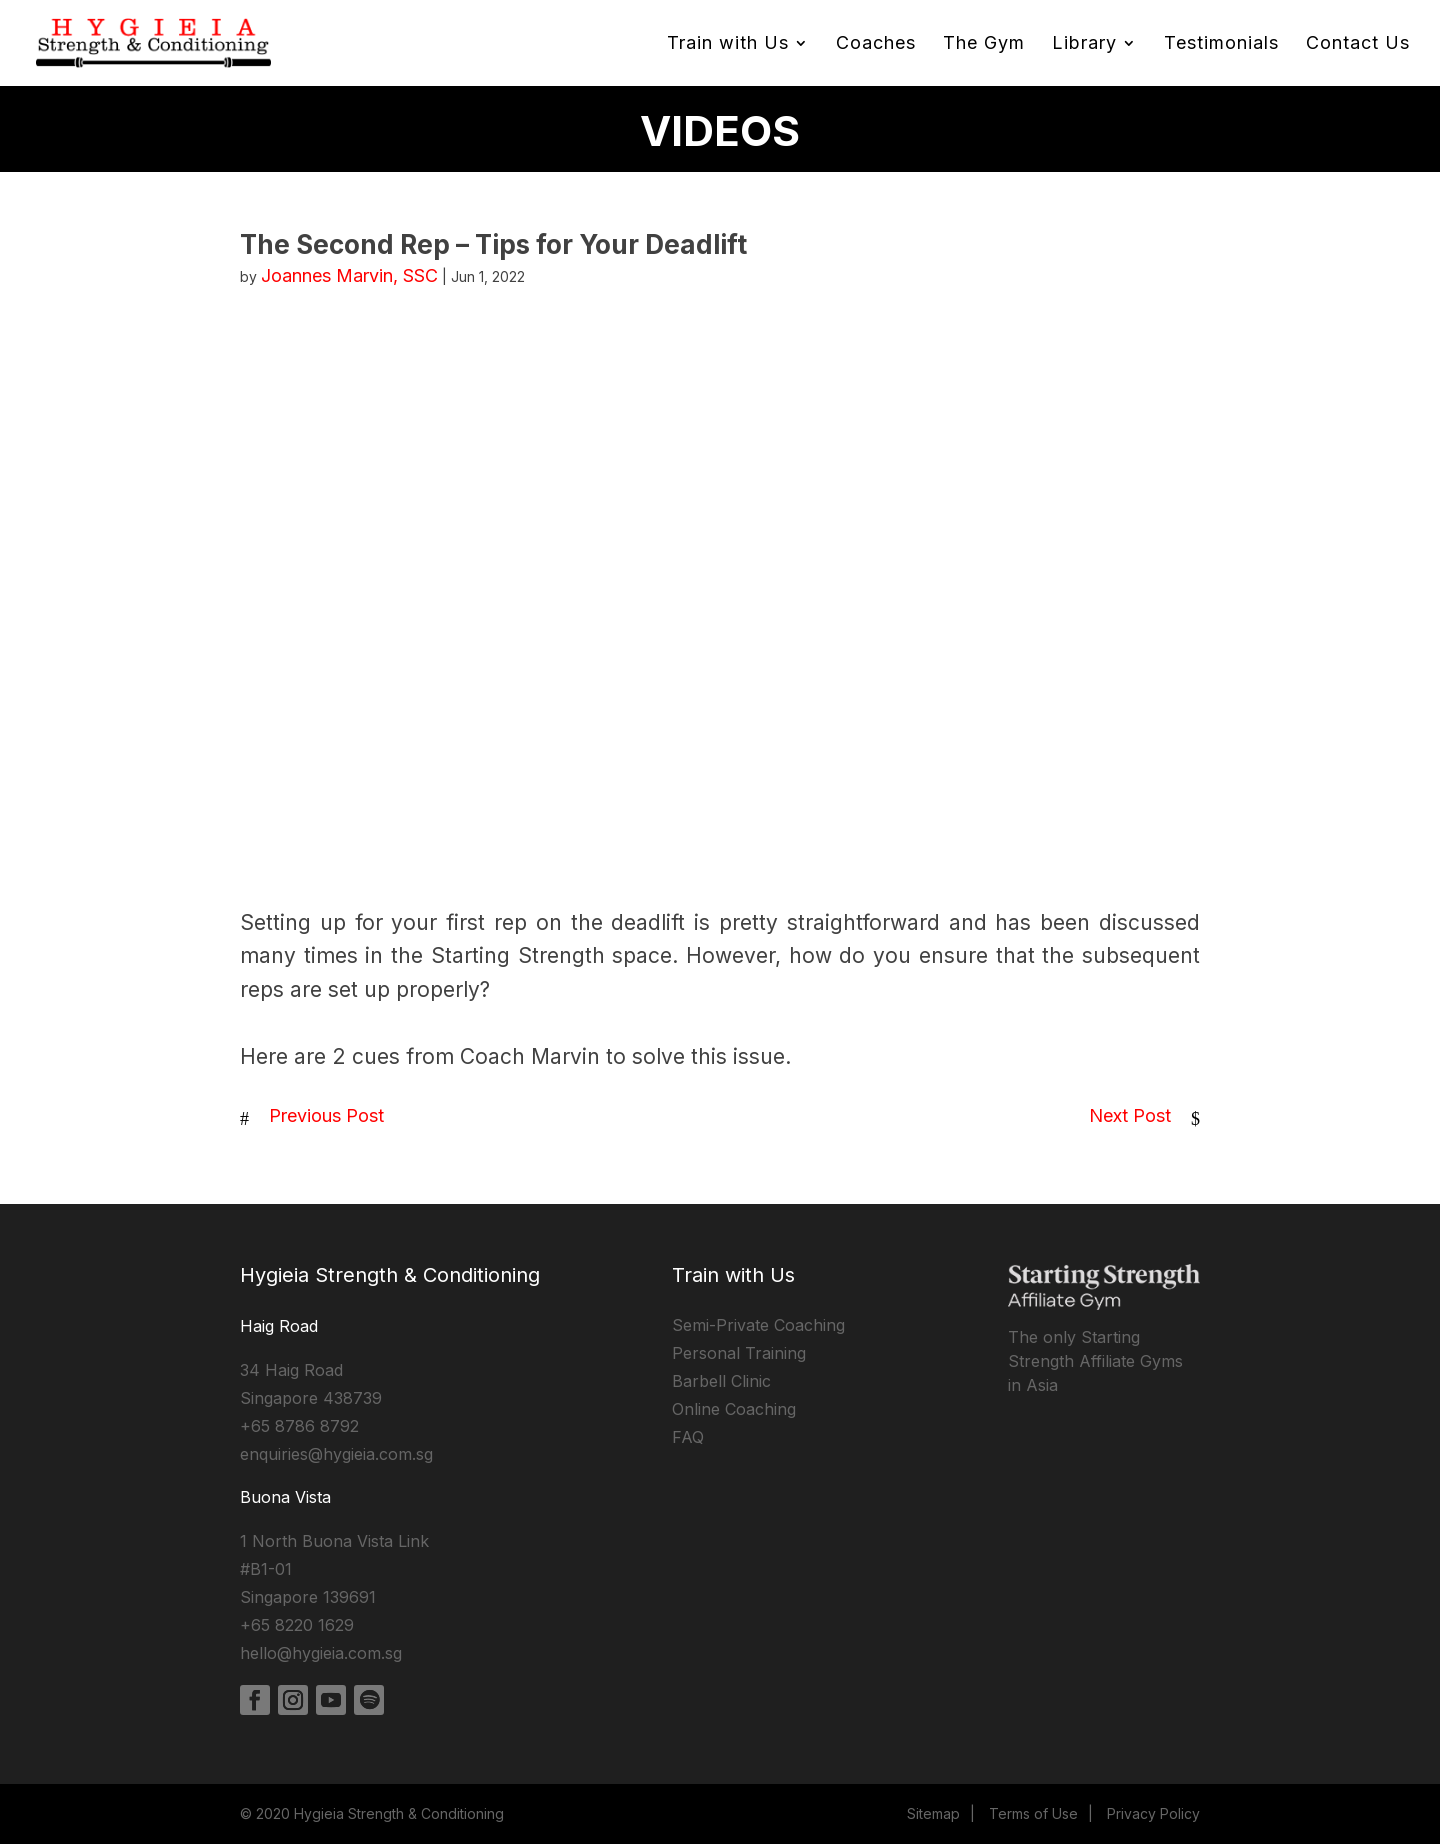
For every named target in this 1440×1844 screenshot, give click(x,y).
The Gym (984, 44)
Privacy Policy (1153, 1813)
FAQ (688, 1437)
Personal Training (739, 1353)
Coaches (876, 44)
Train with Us (728, 44)
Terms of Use (1033, 1813)
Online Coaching (734, 1409)
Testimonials (1221, 44)
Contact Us (1358, 44)
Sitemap (933, 1813)
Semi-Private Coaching (758, 1325)
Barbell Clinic (721, 1381)
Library (1084, 44)
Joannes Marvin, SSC (349, 275)
